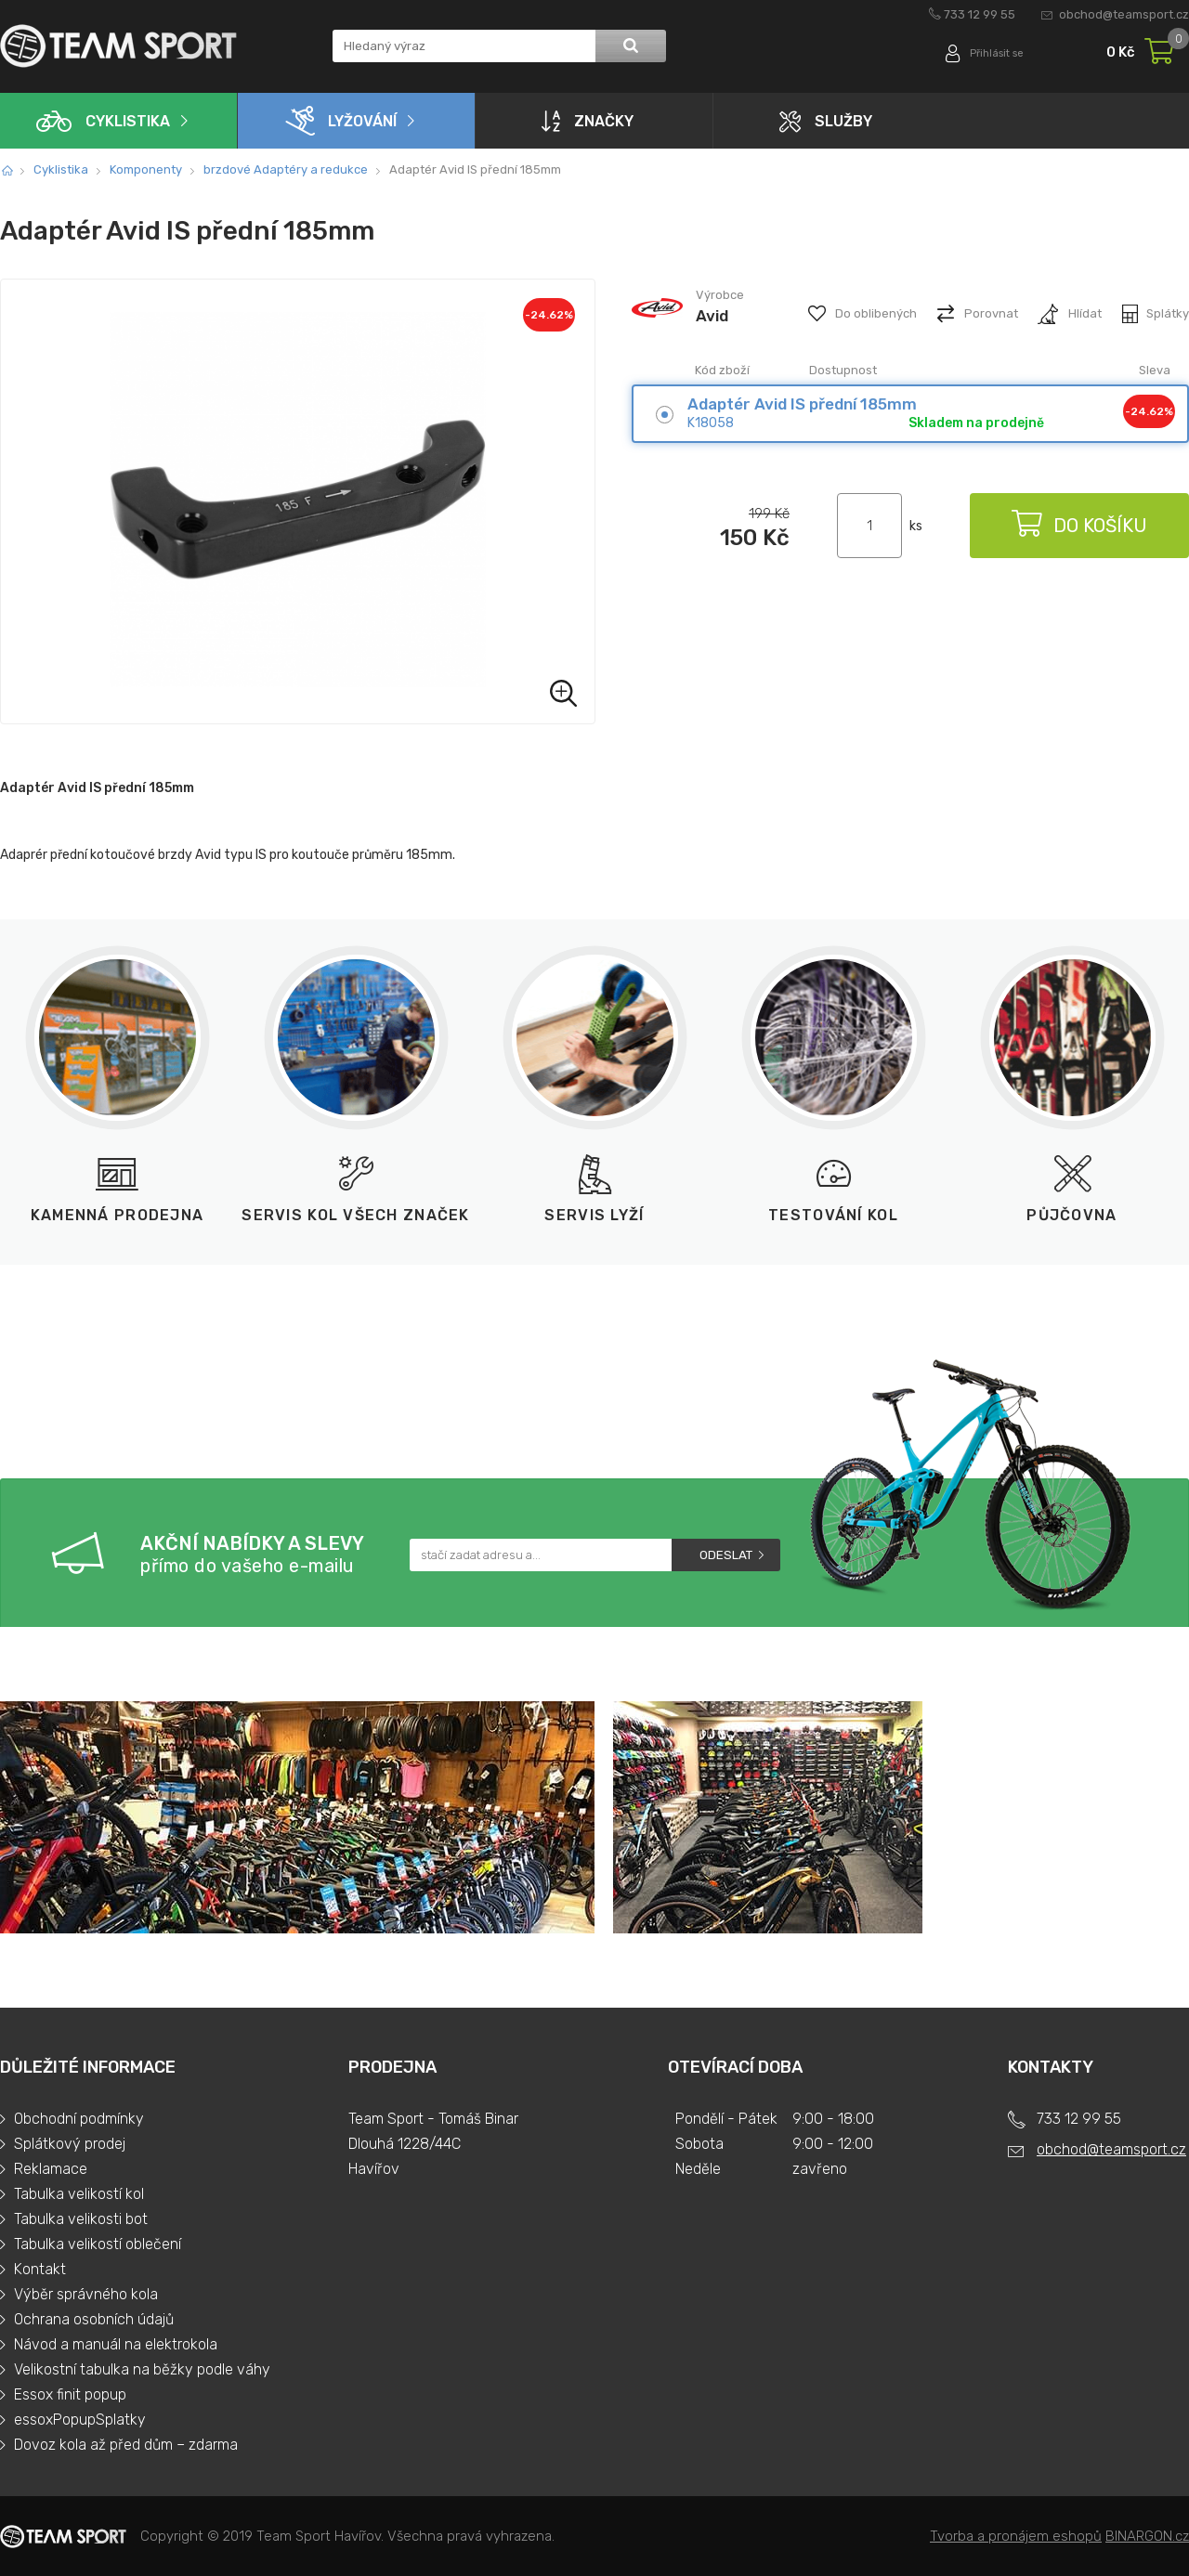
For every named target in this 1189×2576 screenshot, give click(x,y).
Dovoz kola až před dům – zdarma (126, 2444)
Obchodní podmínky (79, 2118)
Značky (588, 121)
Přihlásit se (992, 53)
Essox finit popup (70, 2394)
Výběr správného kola (86, 2294)
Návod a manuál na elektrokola (115, 2344)
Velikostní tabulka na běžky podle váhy (142, 2369)
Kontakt (40, 2269)
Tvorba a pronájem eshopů (1016, 2536)
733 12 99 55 (979, 14)
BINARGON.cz (1147, 2536)
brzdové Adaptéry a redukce (285, 169)
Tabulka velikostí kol (79, 2194)
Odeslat (725, 1555)
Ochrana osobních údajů (94, 2319)
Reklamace (50, 2169)
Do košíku (1077, 525)
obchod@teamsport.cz (1124, 14)
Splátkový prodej (69, 2144)
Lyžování (341, 121)
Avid (712, 315)
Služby (825, 121)
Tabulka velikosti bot (81, 2219)
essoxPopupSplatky (80, 2419)
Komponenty (146, 169)
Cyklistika (103, 121)
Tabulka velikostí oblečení (97, 2244)
